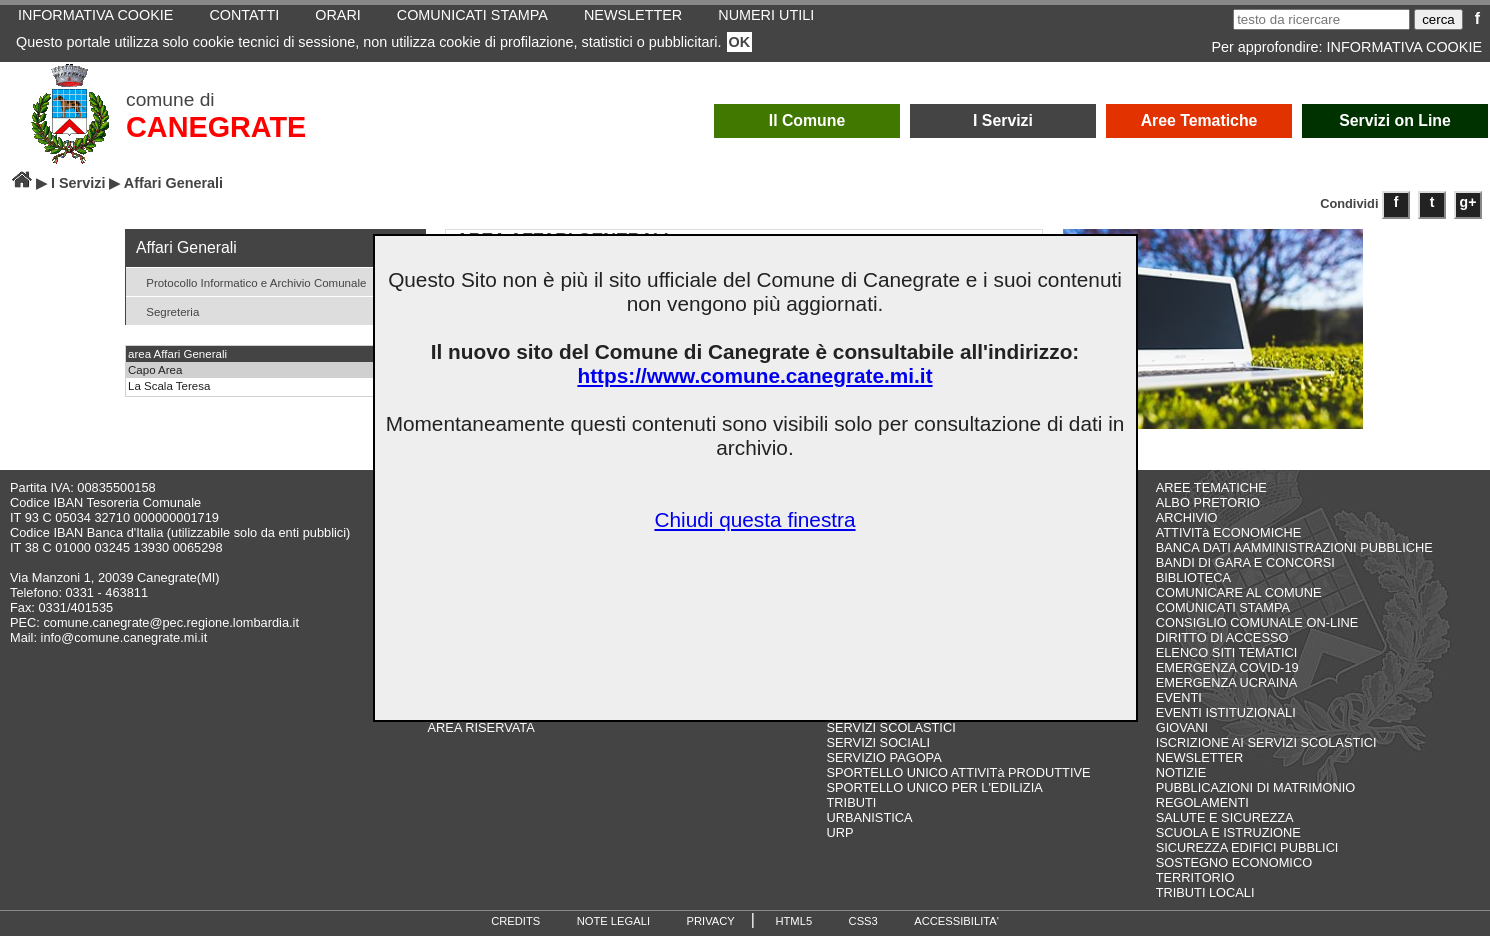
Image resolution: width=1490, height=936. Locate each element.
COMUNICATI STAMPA (1223, 607)
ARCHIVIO (1187, 517)
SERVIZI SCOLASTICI (891, 727)
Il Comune (807, 120)
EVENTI (1179, 697)
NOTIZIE (1181, 772)
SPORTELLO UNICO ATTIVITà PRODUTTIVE (959, 772)
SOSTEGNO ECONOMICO (1234, 862)
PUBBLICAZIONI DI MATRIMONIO (1256, 787)
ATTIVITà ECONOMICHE (1229, 532)
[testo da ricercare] (1321, 19)
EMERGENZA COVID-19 (1227, 667)
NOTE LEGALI (613, 921)
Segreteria (165, 310)
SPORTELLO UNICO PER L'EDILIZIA (935, 787)
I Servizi (1003, 120)
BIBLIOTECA (1193, 577)
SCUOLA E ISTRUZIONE (1228, 832)
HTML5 (793, 921)
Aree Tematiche (1199, 120)
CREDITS (515, 921)
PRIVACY (711, 921)
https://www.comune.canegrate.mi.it (754, 375)
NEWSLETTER (1199, 757)
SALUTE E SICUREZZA (1225, 817)
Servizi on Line (1395, 120)
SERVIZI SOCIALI (879, 742)
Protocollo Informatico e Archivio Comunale (248, 281)
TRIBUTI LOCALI (1205, 892)
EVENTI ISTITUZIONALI (1226, 712)
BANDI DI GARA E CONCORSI (1245, 562)
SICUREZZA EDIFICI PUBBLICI (1247, 847)
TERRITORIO (1195, 877)
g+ (1468, 202)
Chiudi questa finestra (754, 519)
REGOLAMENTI (1202, 802)
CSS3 (863, 921)
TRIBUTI (852, 802)
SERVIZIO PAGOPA (884, 757)
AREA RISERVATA (481, 727)
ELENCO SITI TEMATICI (1227, 652)
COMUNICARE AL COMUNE (1239, 592)
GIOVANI (1182, 727)
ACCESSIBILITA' (956, 921)
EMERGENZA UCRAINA (1227, 682)
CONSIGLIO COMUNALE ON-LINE (1257, 622)
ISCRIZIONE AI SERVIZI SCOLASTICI (1266, 742)
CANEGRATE (216, 127)
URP (840, 832)
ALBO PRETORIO (1208, 502)
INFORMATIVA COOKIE (1404, 47)
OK (740, 42)
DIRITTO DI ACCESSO (1222, 637)
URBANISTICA (870, 817)
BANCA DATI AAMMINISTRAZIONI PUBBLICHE (1294, 547)
